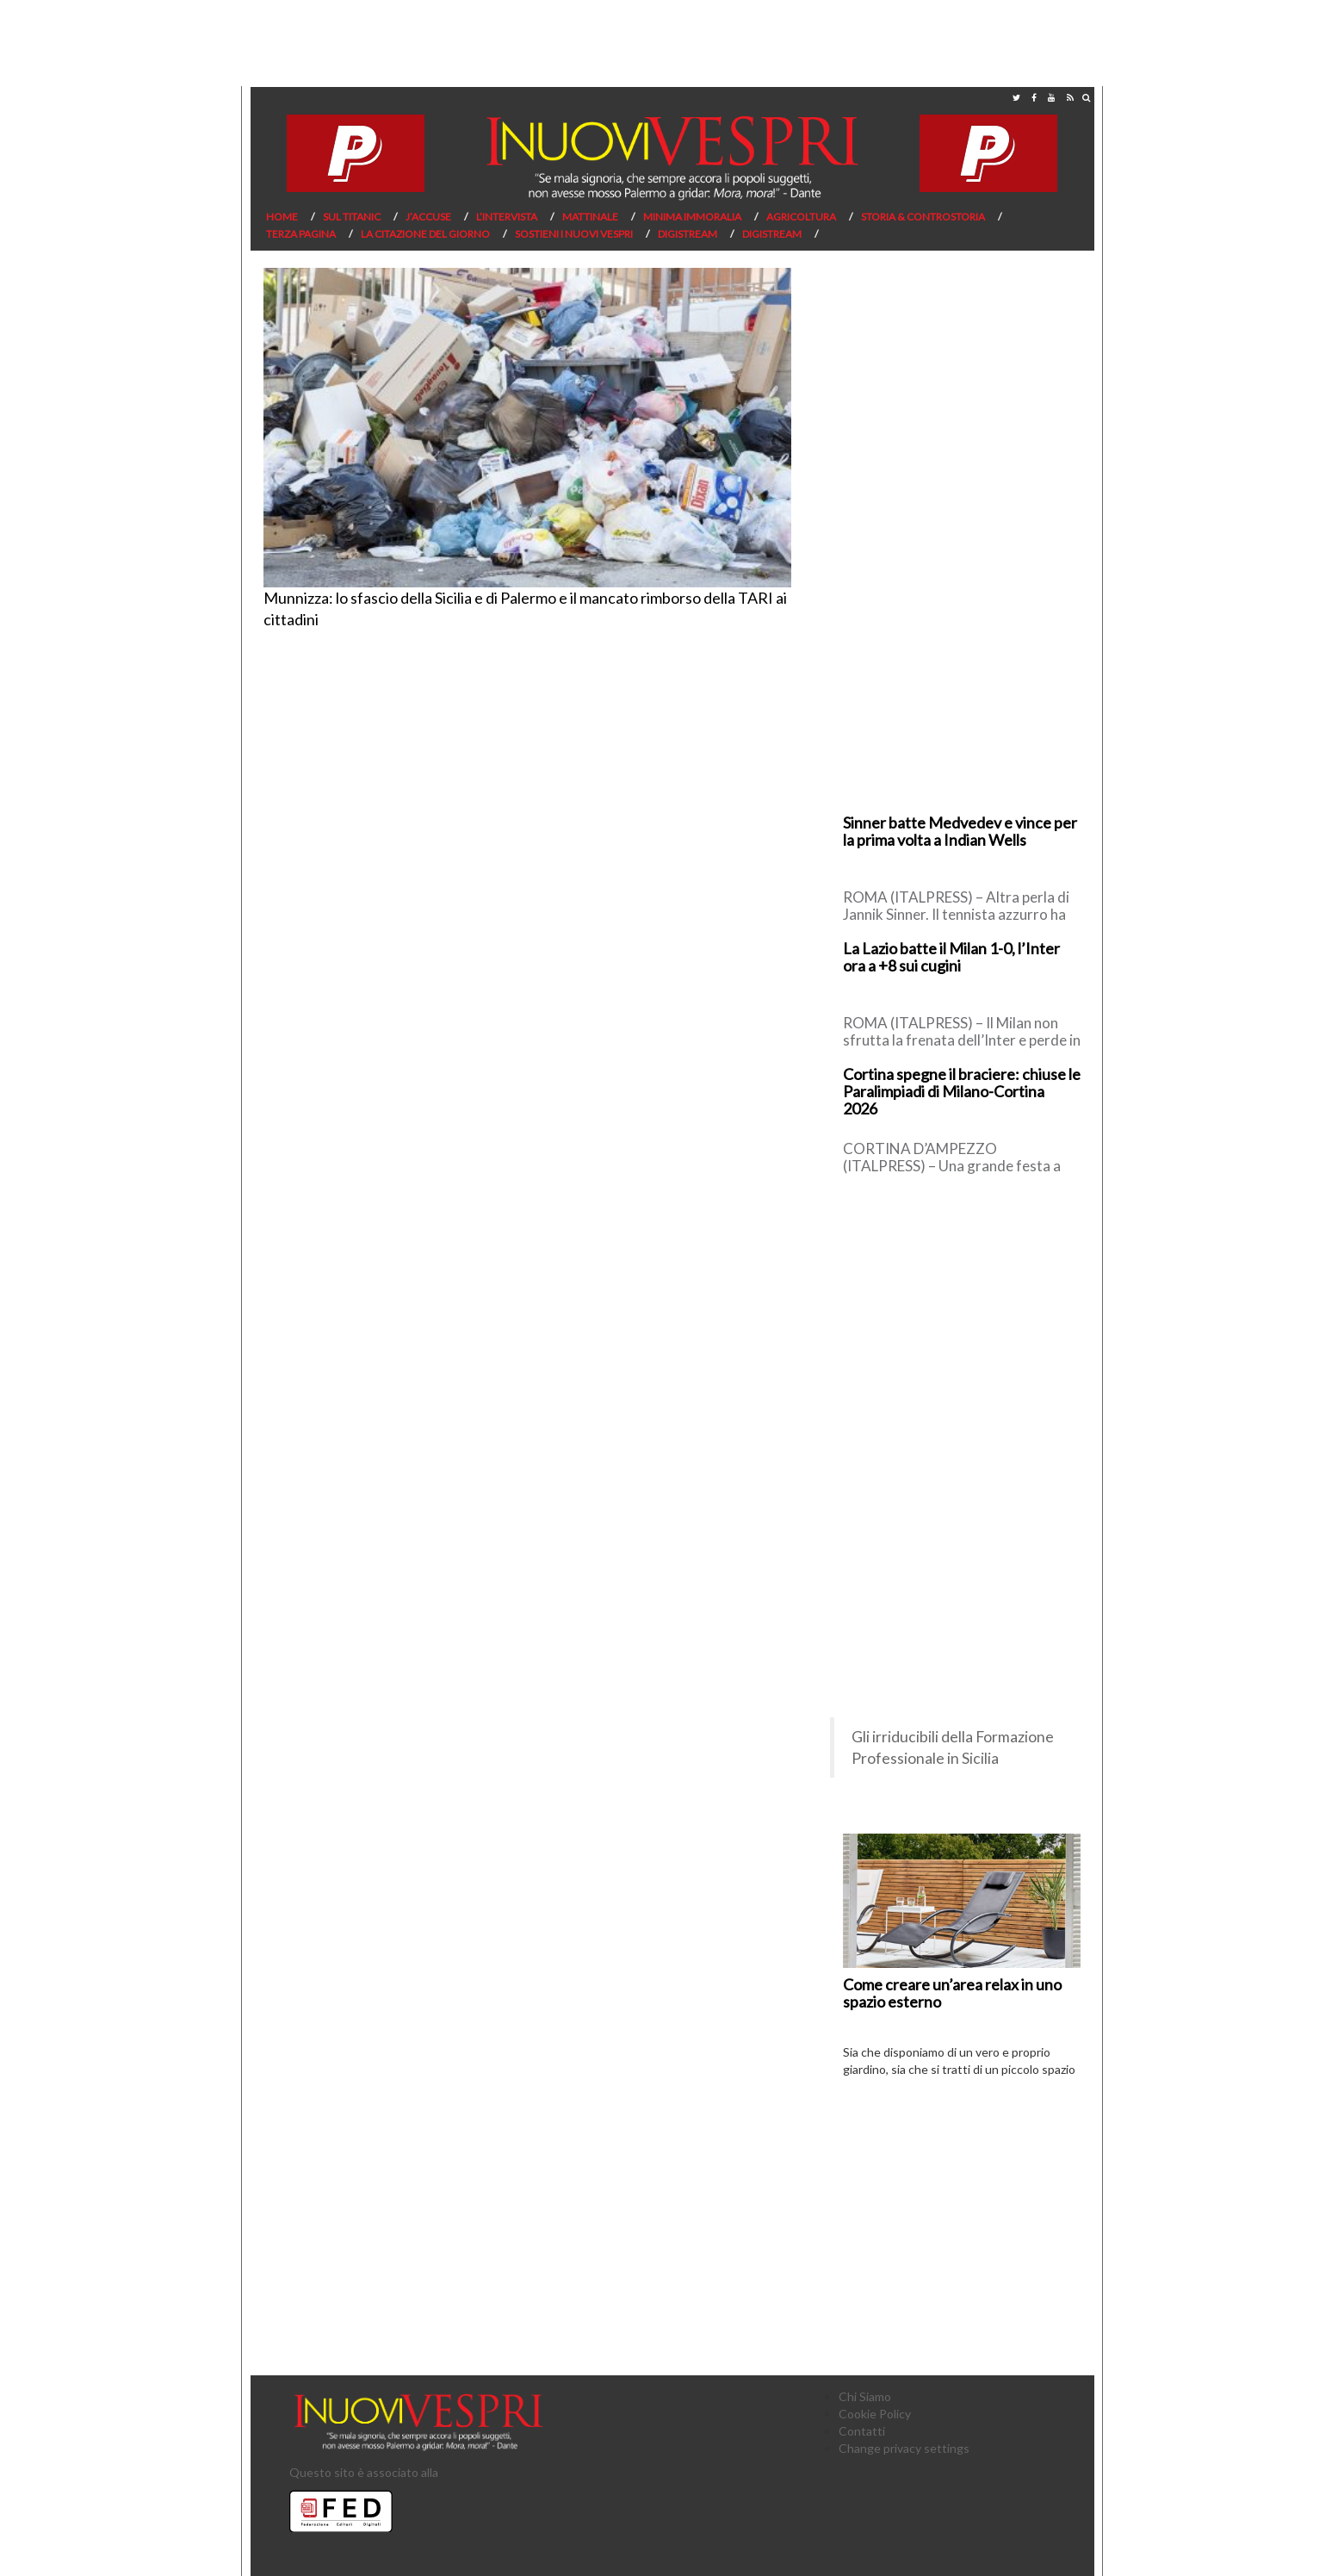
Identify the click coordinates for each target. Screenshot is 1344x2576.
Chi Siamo (865, 2396)
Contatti (862, 2431)
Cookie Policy (875, 2413)
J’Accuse (428, 216)
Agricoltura (801, 216)
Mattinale (590, 216)
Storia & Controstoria (923, 216)
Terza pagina (301, 233)
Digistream (687, 233)
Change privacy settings (904, 2448)
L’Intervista (506, 216)
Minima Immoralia (692, 216)
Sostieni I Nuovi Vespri (574, 233)
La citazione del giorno (425, 233)
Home (282, 216)
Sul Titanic (352, 216)
